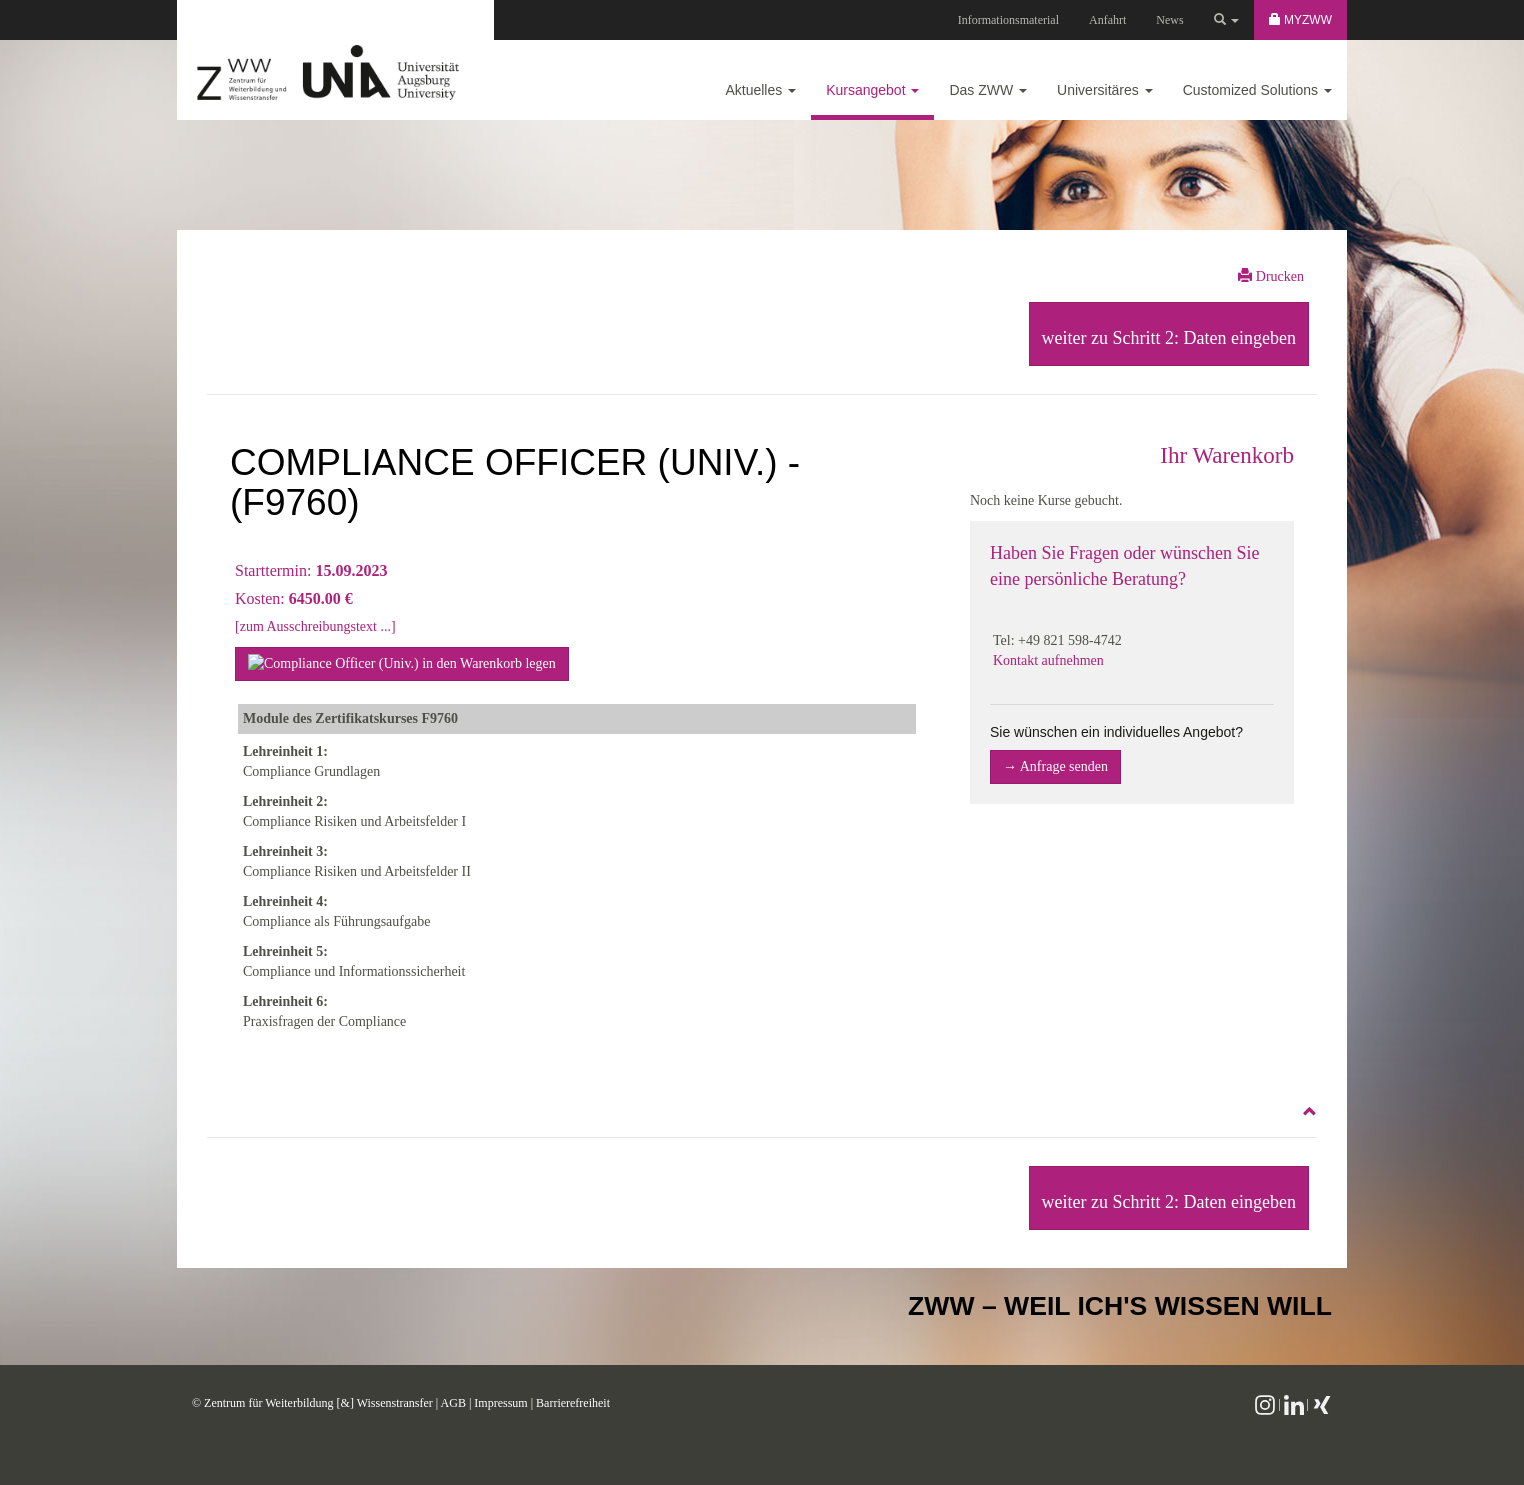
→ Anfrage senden (1055, 766)
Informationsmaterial (1008, 20)
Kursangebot (872, 90)
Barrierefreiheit (573, 1403)
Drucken (1271, 276)
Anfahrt (1107, 20)
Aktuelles (760, 90)
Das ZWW (988, 90)
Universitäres (1105, 90)
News (1169, 20)
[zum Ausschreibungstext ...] (315, 626)
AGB (453, 1403)
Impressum (500, 1403)
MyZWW (1300, 20)
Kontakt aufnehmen (1048, 660)
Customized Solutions (1257, 90)
